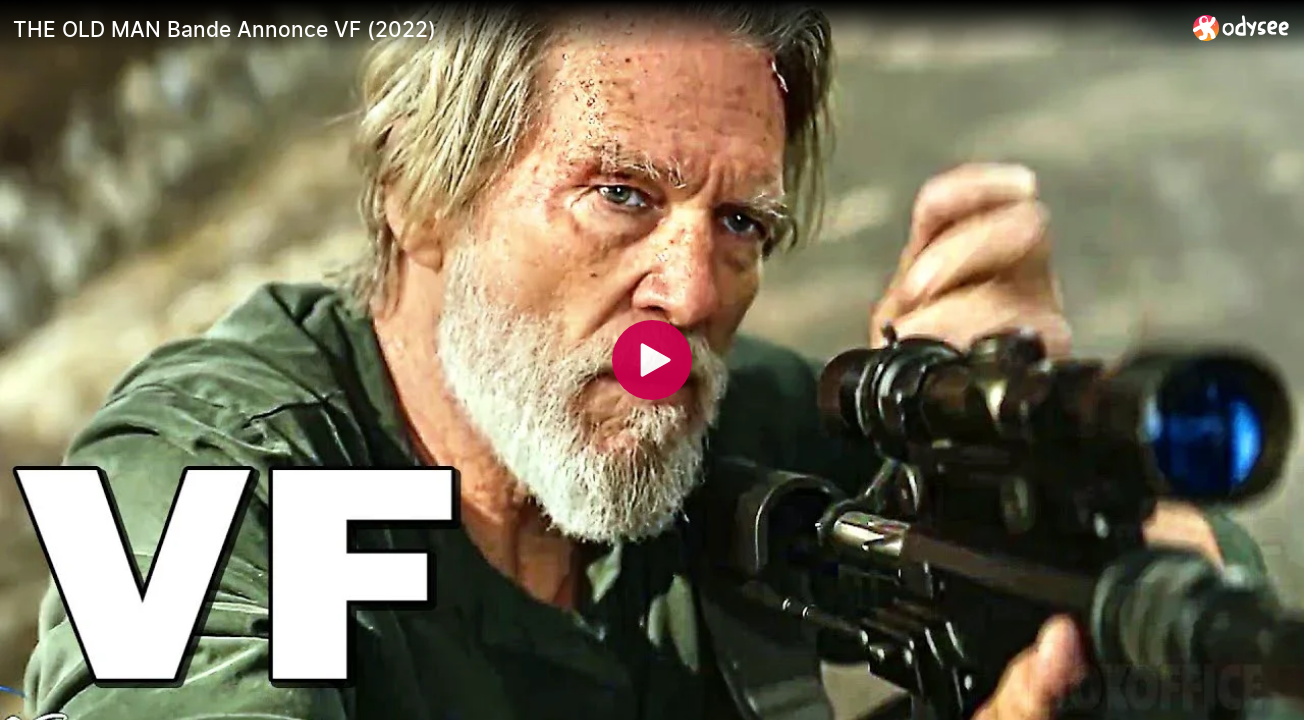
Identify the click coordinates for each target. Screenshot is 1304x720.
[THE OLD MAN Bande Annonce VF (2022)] (595, 29)
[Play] (652, 360)
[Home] (1241, 27)
